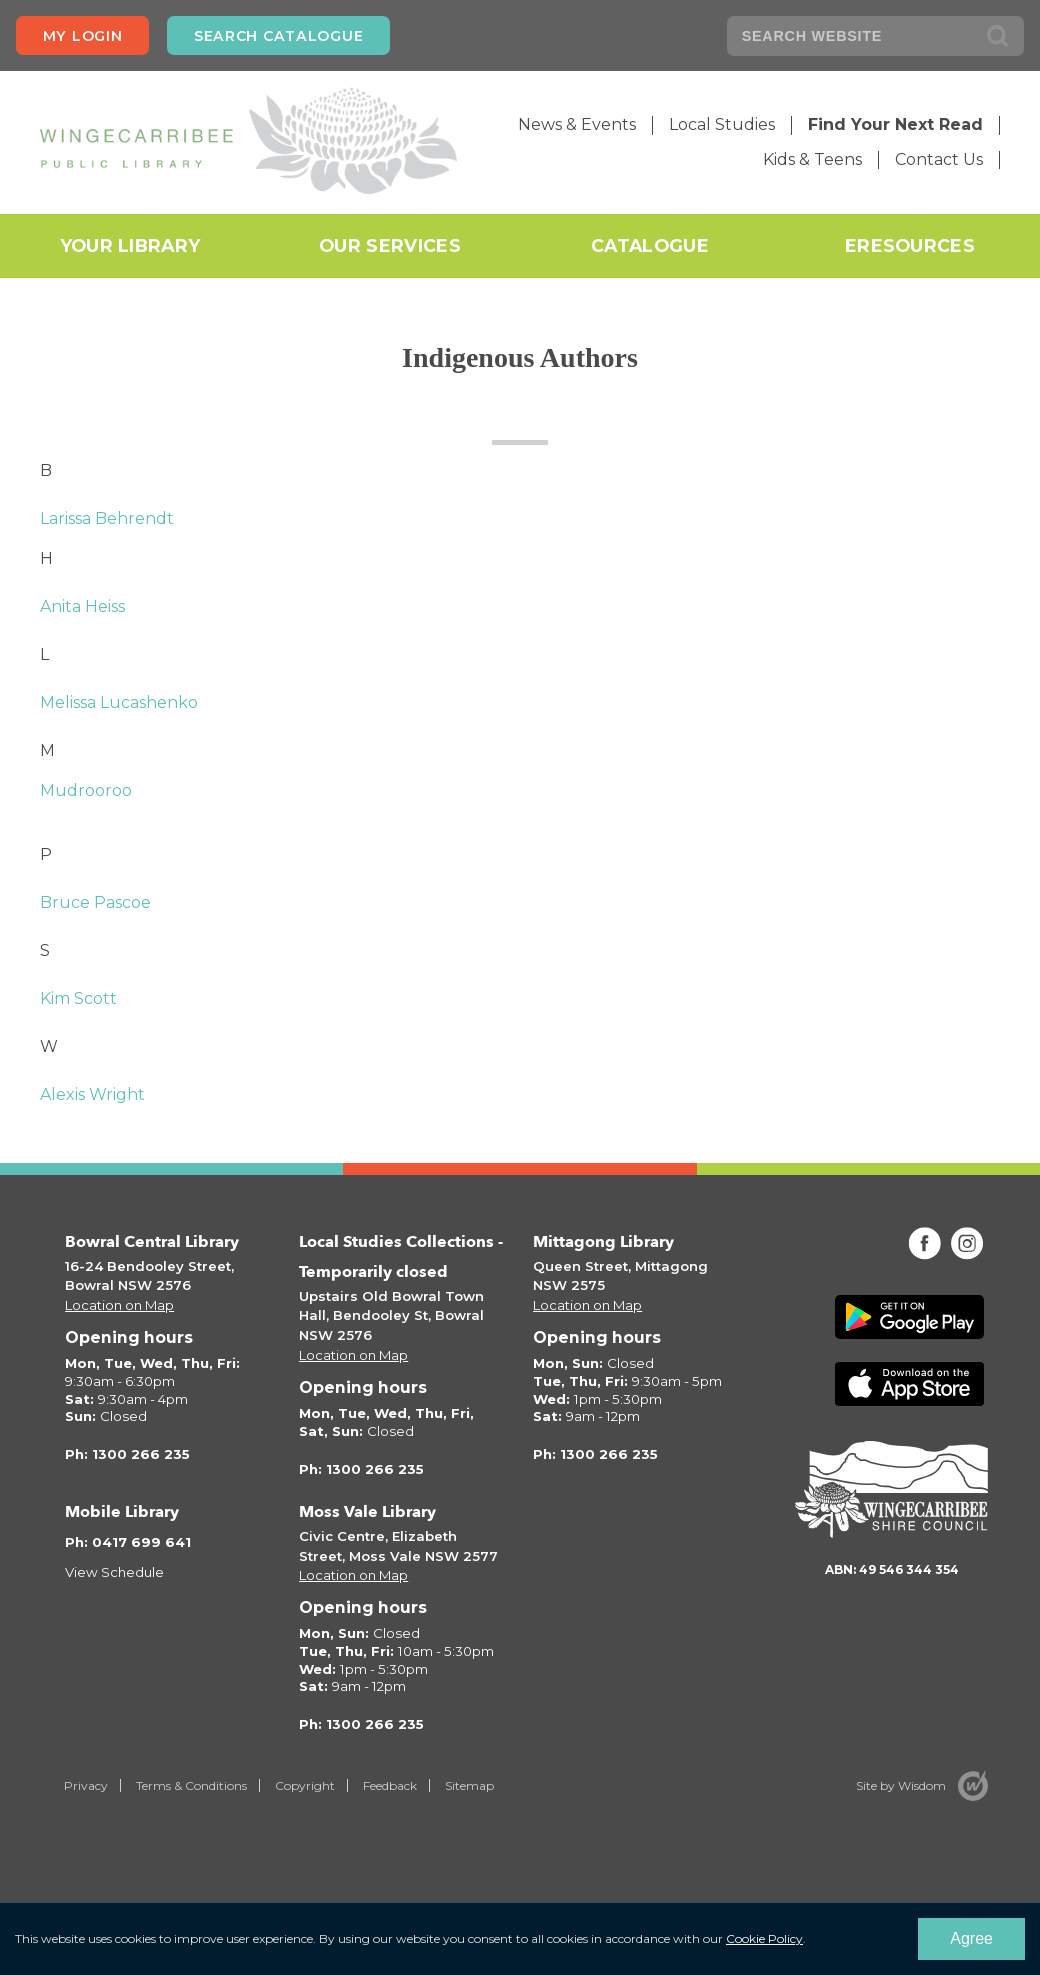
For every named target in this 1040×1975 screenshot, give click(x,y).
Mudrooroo (86, 790)
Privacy (86, 1785)
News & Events (577, 124)
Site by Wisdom (901, 1785)
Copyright (305, 1785)
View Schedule (114, 1572)
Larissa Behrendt (107, 518)
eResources (910, 245)
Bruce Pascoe (95, 902)
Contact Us (939, 159)
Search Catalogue (278, 36)
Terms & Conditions (191, 1785)
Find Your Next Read (895, 124)
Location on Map (119, 1305)
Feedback (390, 1785)
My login (83, 36)
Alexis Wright (92, 1094)
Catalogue (650, 245)
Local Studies (722, 124)
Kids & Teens (812, 159)
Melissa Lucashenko (119, 702)
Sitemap (469, 1785)
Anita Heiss (82, 606)
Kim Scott (78, 998)
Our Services (390, 245)
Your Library (130, 245)
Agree (971, 1938)
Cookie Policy (764, 1938)
